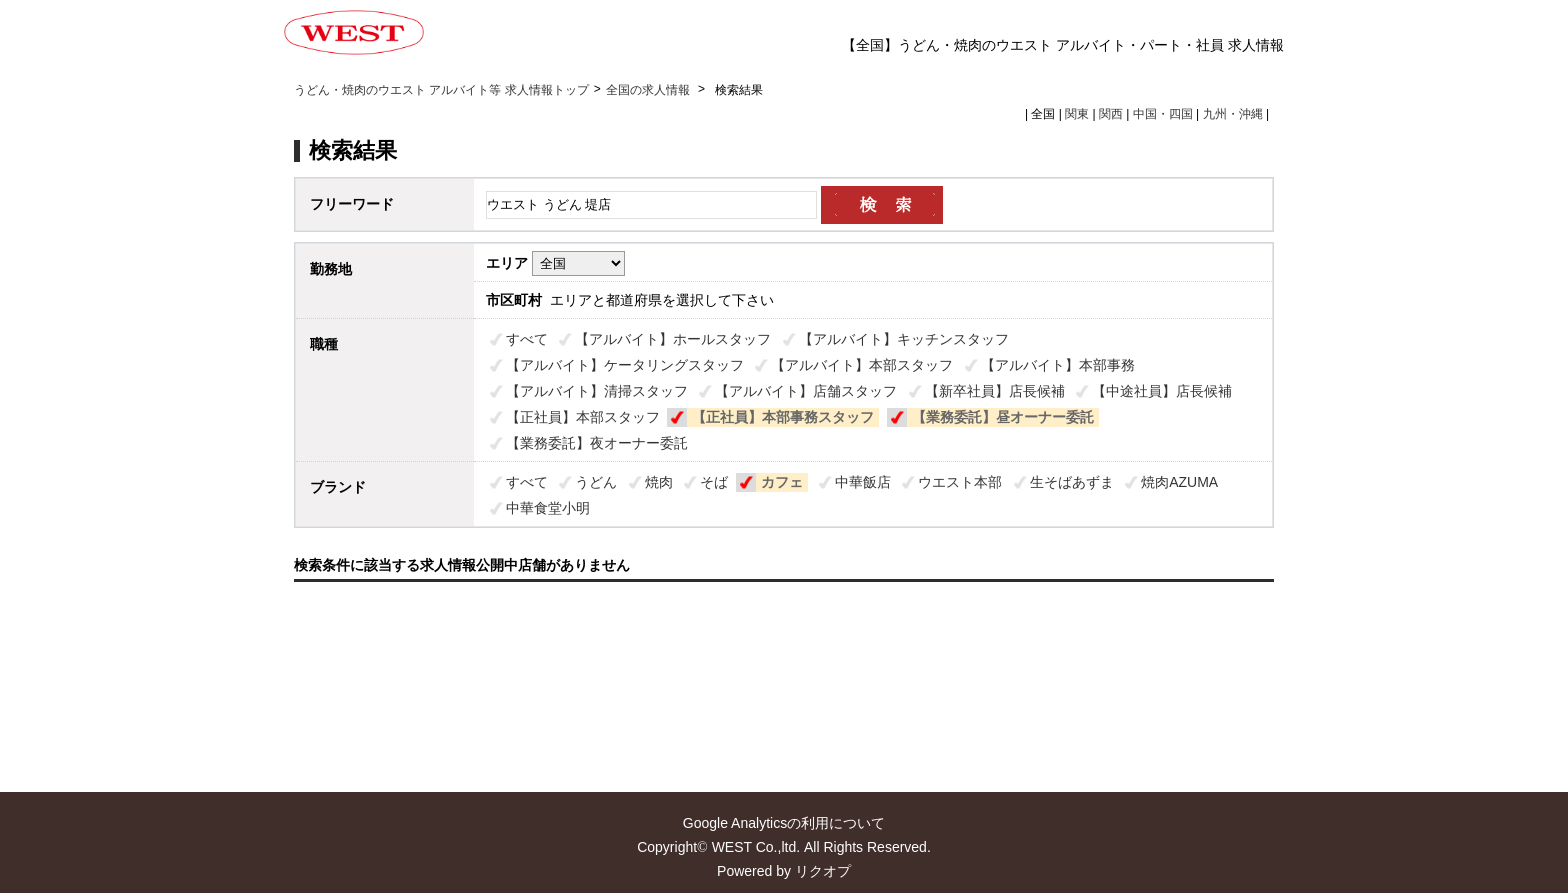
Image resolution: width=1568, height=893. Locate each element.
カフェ (782, 482)
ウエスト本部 (960, 482)
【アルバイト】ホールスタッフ (673, 339)
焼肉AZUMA (1179, 482)
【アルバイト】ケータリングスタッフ (625, 365)
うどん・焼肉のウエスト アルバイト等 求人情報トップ (441, 90)
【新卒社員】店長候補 (995, 391)
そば (714, 482)
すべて (527, 339)
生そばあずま (1072, 482)
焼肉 (659, 482)
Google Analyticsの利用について (784, 823)
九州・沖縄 (1233, 114)
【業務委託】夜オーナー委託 (597, 443)
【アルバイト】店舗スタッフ (806, 391)
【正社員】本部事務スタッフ (783, 417)
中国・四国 (1163, 114)
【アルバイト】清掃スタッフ (597, 391)
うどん (596, 482)
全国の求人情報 (649, 90)
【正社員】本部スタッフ (583, 417)
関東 (1077, 114)
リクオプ (823, 871)
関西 (1111, 114)
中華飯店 (863, 482)
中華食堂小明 (548, 508)
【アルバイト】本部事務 (1058, 365)
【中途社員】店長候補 (1162, 391)
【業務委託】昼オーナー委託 (1003, 417)
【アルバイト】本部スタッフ (862, 365)
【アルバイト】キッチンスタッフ (904, 339)
